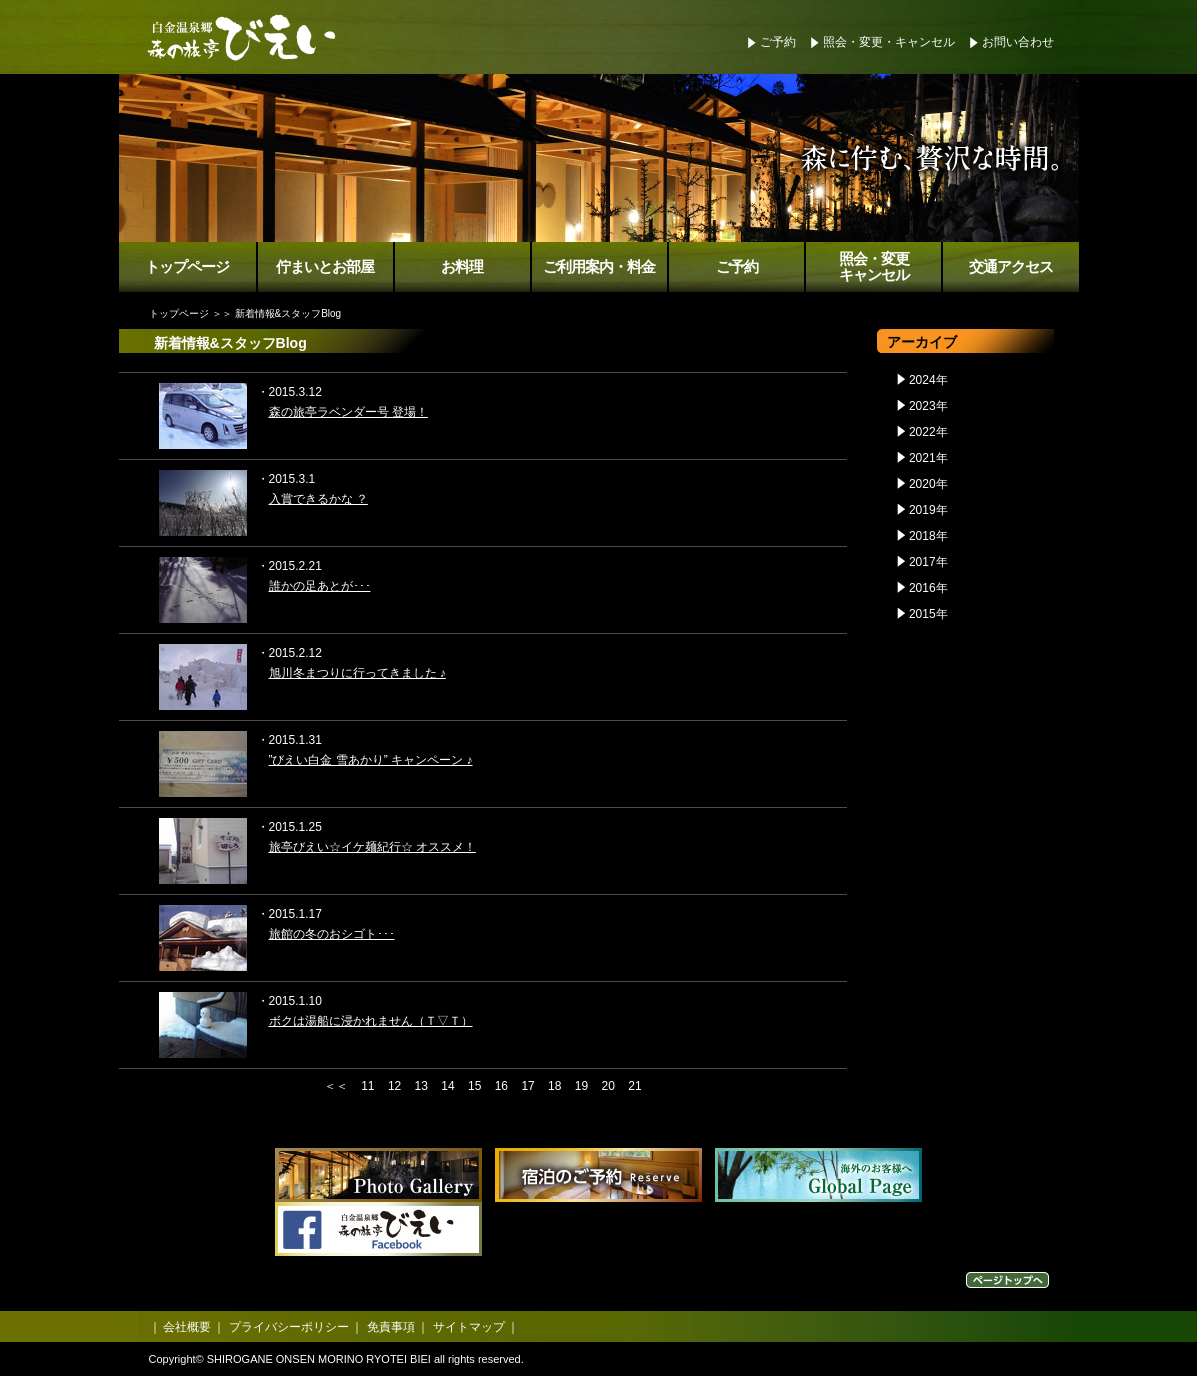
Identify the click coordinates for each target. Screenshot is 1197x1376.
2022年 (928, 432)
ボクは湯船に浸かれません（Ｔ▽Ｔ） (371, 1021)
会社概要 (187, 1327)
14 (447, 1086)
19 (581, 1086)
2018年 (928, 536)
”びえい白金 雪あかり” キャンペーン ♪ (371, 760)
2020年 (928, 484)
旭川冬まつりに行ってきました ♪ (357, 673)
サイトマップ (469, 1327)
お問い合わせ (1018, 42)
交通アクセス (1011, 267)
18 (554, 1086)
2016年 (928, 588)
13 (421, 1086)
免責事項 (391, 1327)
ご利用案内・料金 (599, 267)
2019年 (928, 510)
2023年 (928, 406)
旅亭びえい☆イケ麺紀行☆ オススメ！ (372, 847)
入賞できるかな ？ (318, 499)
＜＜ (336, 1086)
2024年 (928, 380)
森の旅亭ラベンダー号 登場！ (348, 412)
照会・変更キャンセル (874, 267)
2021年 (928, 458)
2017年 (928, 562)
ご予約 (778, 42)
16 (501, 1086)
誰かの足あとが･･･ (320, 586)
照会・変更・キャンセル (889, 42)
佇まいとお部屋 (325, 267)
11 (367, 1086)
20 (608, 1086)
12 (394, 1086)
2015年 (928, 614)
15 (474, 1086)
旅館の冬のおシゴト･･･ (332, 934)
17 (527, 1086)
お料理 (462, 267)
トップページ (187, 267)
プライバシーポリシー (289, 1327)
